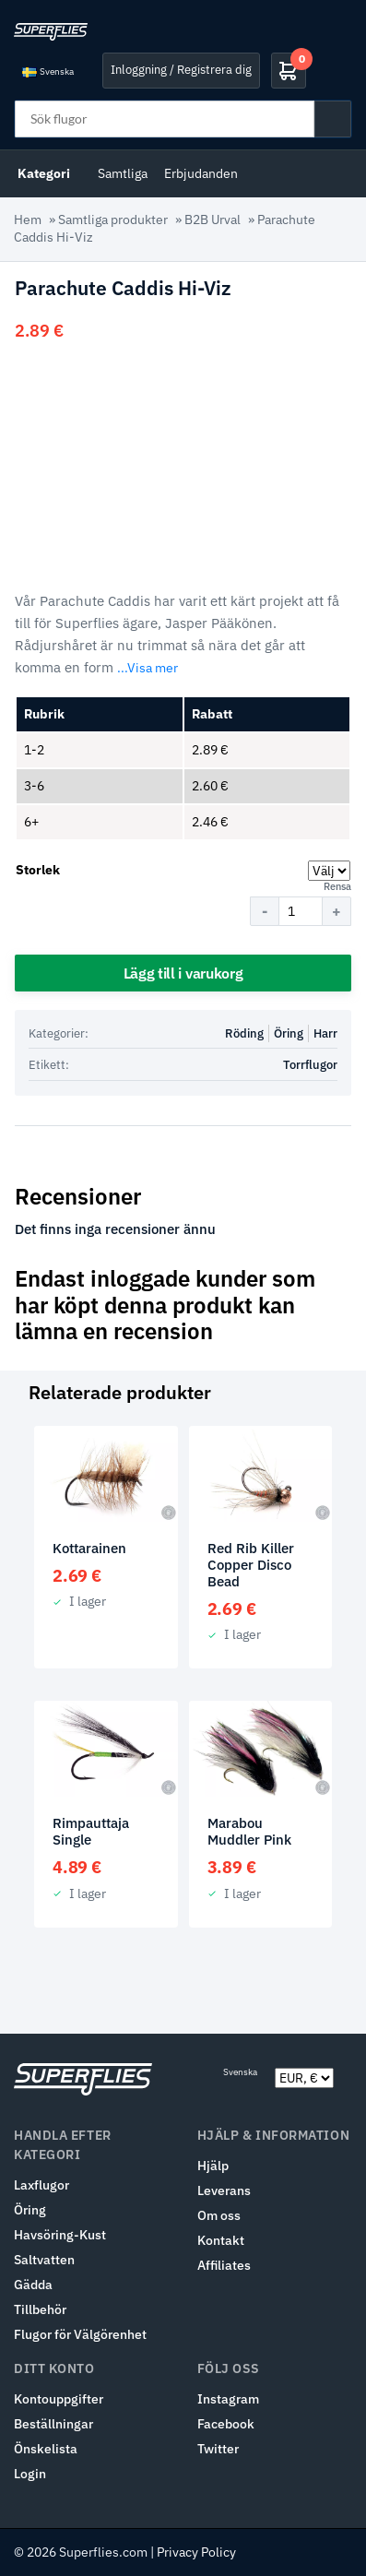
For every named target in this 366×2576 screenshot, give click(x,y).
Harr (325, 1033)
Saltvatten (44, 2259)
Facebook (225, 2424)
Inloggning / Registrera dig (181, 69)
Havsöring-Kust (60, 2234)
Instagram (228, 2399)
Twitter (218, 2448)
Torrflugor (310, 1065)
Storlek (38, 869)
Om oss (219, 2215)
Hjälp (213, 2165)
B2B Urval (212, 219)
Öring (288, 1033)
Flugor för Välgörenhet (80, 2334)
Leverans (224, 2190)
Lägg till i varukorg (183, 973)
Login (30, 2473)
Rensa (337, 886)
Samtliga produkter (113, 219)
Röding (244, 1033)
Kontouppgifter (58, 2399)
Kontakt (220, 2240)
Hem (27, 219)
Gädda (33, 2284)
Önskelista (45, 2448)
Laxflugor (41, 2185)
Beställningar (53, 2424)
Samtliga (123, 173)
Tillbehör (40, 2309)
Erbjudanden (201, 173)
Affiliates (224, 2265)
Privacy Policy (196, 2552)
